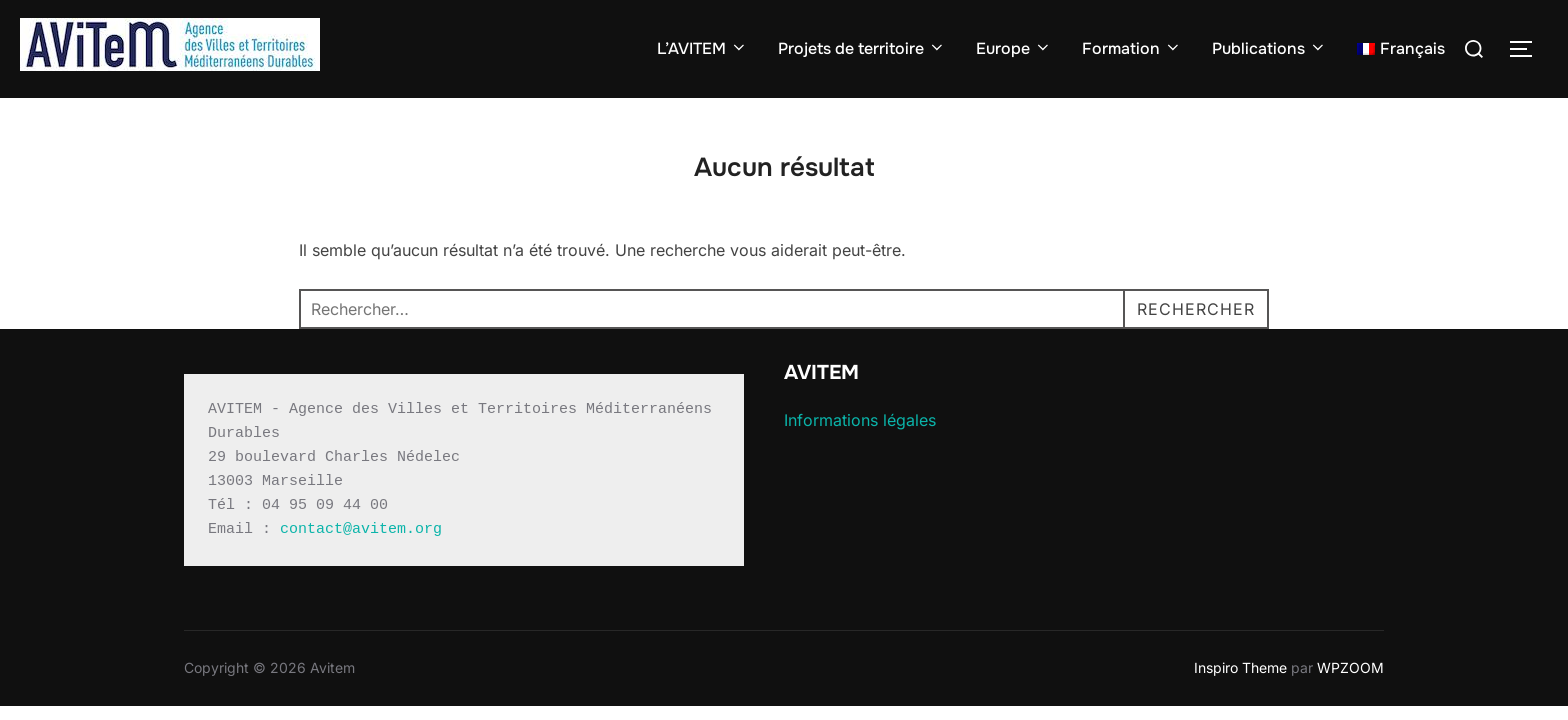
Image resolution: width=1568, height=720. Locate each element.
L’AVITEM (702, 48)
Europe (1014, 48)
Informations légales (860, 420)
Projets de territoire (862, 48)
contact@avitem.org (361, 529)
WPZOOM (1350, 667)
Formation (1132, 48)
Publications (1269, 48)
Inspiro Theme (1240, 667)
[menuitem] (1401, 49)
